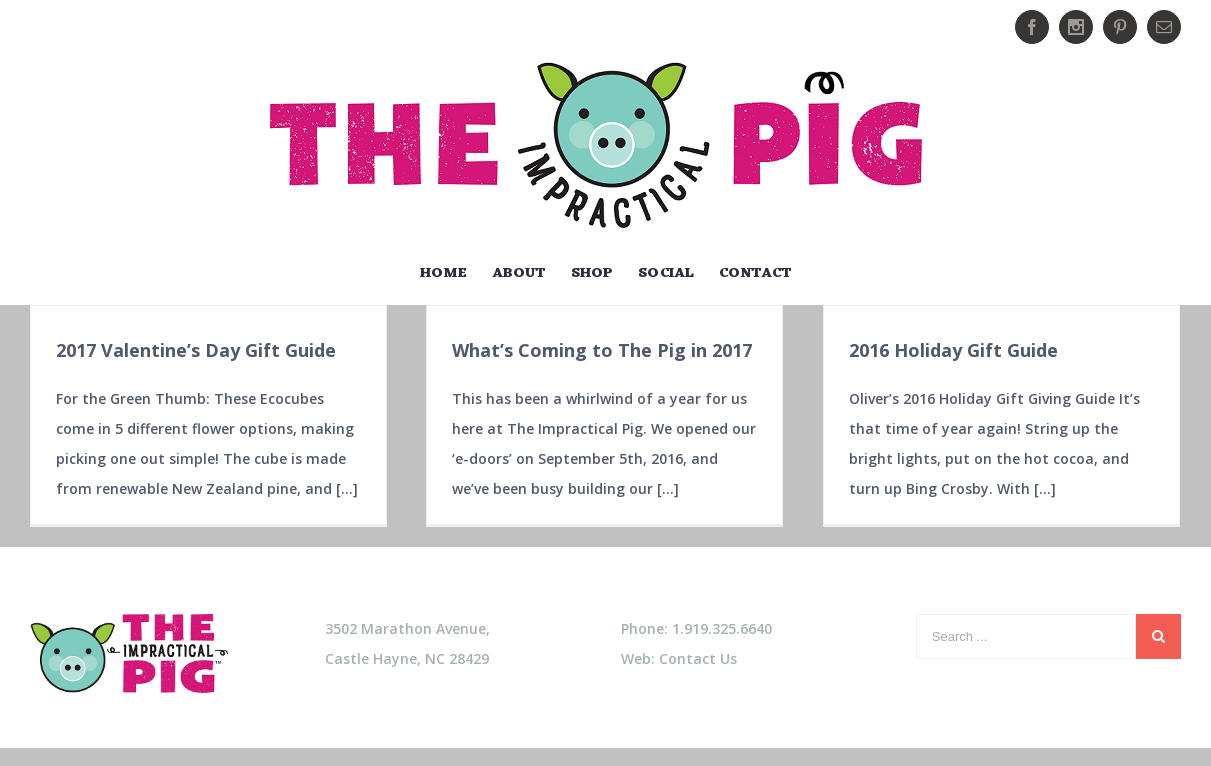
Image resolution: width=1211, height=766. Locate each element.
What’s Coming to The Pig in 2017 (602, 350)
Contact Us (698, 659)
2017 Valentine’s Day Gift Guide (196, 350)
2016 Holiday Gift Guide (953, 350)
